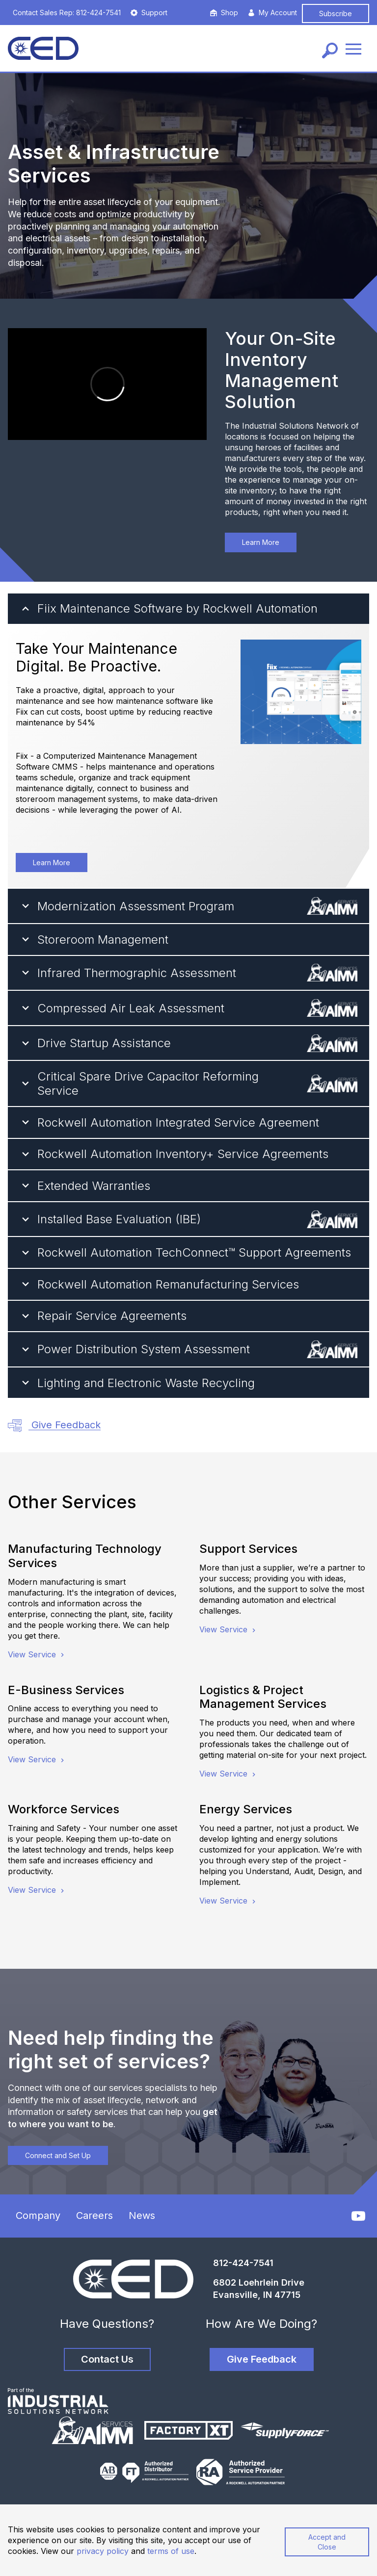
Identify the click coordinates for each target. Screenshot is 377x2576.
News (142, 2215)
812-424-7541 (243, 2263)
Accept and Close (327, 2541)
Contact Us (107, 2359)
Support (149, 12)
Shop (224, 12)
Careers (94, 2215)
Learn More (260, 542)
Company (38, 2215)
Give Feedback (54, 1426)
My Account (272, 12)
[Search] (330, 50)
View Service (37, 1654)
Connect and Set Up (58, 2155)
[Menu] (353, 48)
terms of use (170, 2551)
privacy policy (103, 2551)
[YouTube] (358, 2216)
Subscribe (335, 13)
